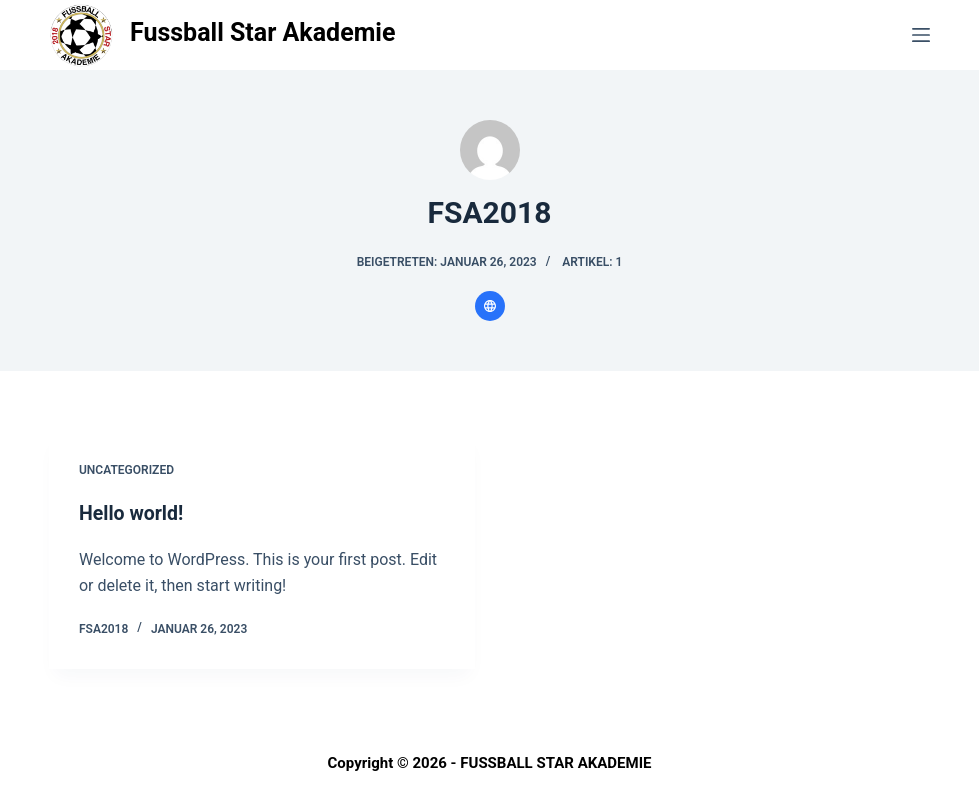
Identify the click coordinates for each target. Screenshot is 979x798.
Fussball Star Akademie (263, 32)
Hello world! (132, 513)
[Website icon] (490, 306)
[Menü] (921, 35)
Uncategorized (126, 470)
